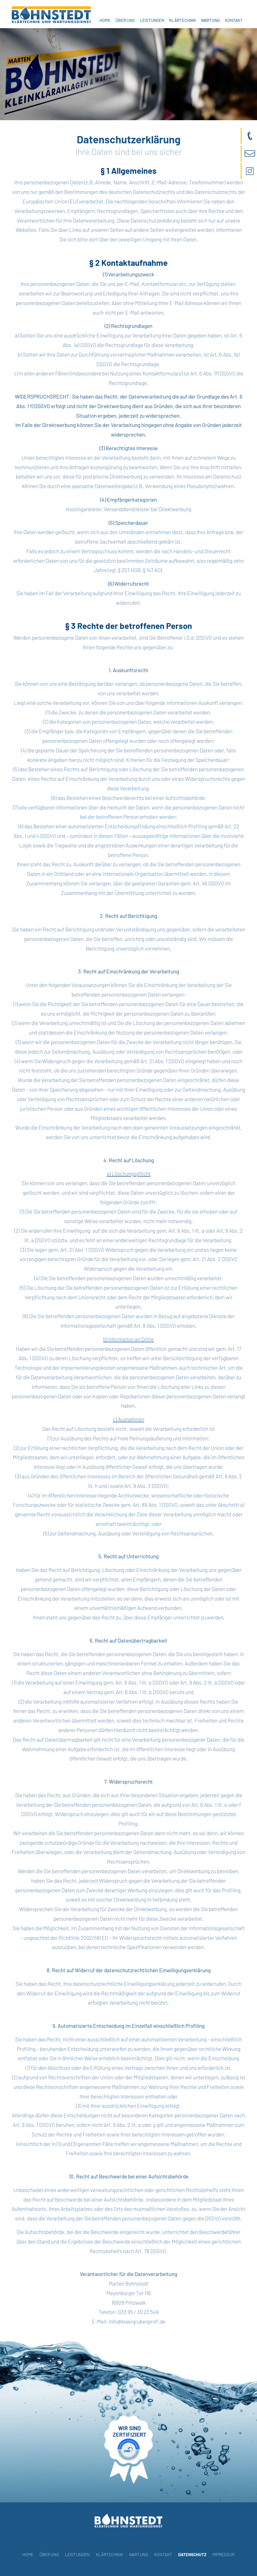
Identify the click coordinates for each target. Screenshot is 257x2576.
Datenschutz (192, 2554)
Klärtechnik (182, 20)
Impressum (223, 2554)
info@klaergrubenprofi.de (137, 2321)
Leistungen (152, 20)
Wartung (210, 20)
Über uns (125, 20)
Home (104, 20)
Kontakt (234, 20)
